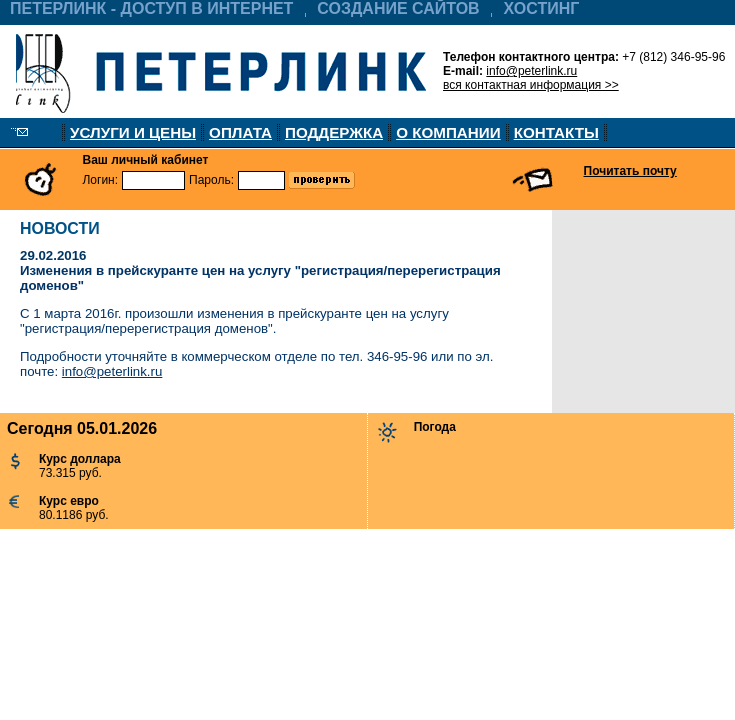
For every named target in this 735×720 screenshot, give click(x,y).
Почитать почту (630, 171)
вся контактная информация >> (531, 85)
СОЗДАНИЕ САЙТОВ (398, 8)
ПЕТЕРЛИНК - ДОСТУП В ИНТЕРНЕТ (151, 8)
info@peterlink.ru (531, 71)
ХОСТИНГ (542, 8)
